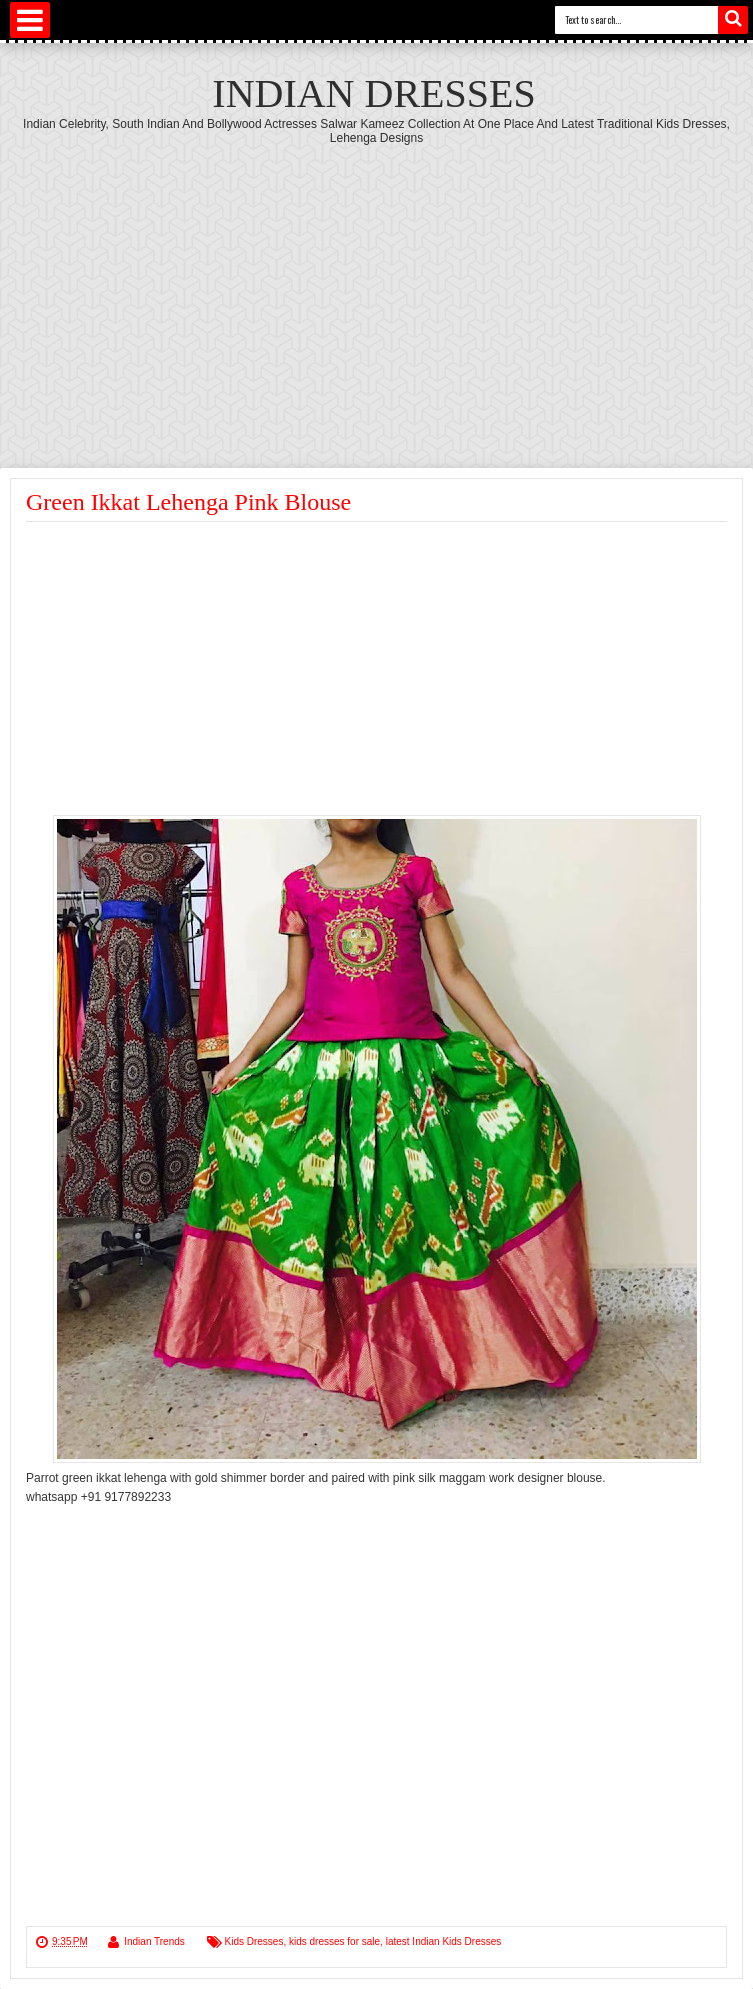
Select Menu (30, 20)
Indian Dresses (373, 93)
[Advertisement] (376, 295)
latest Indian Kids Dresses (444, 1941)
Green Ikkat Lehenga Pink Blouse (188, 502)
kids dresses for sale (334, 1941)
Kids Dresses (254, 1941)
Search (733, 20)
